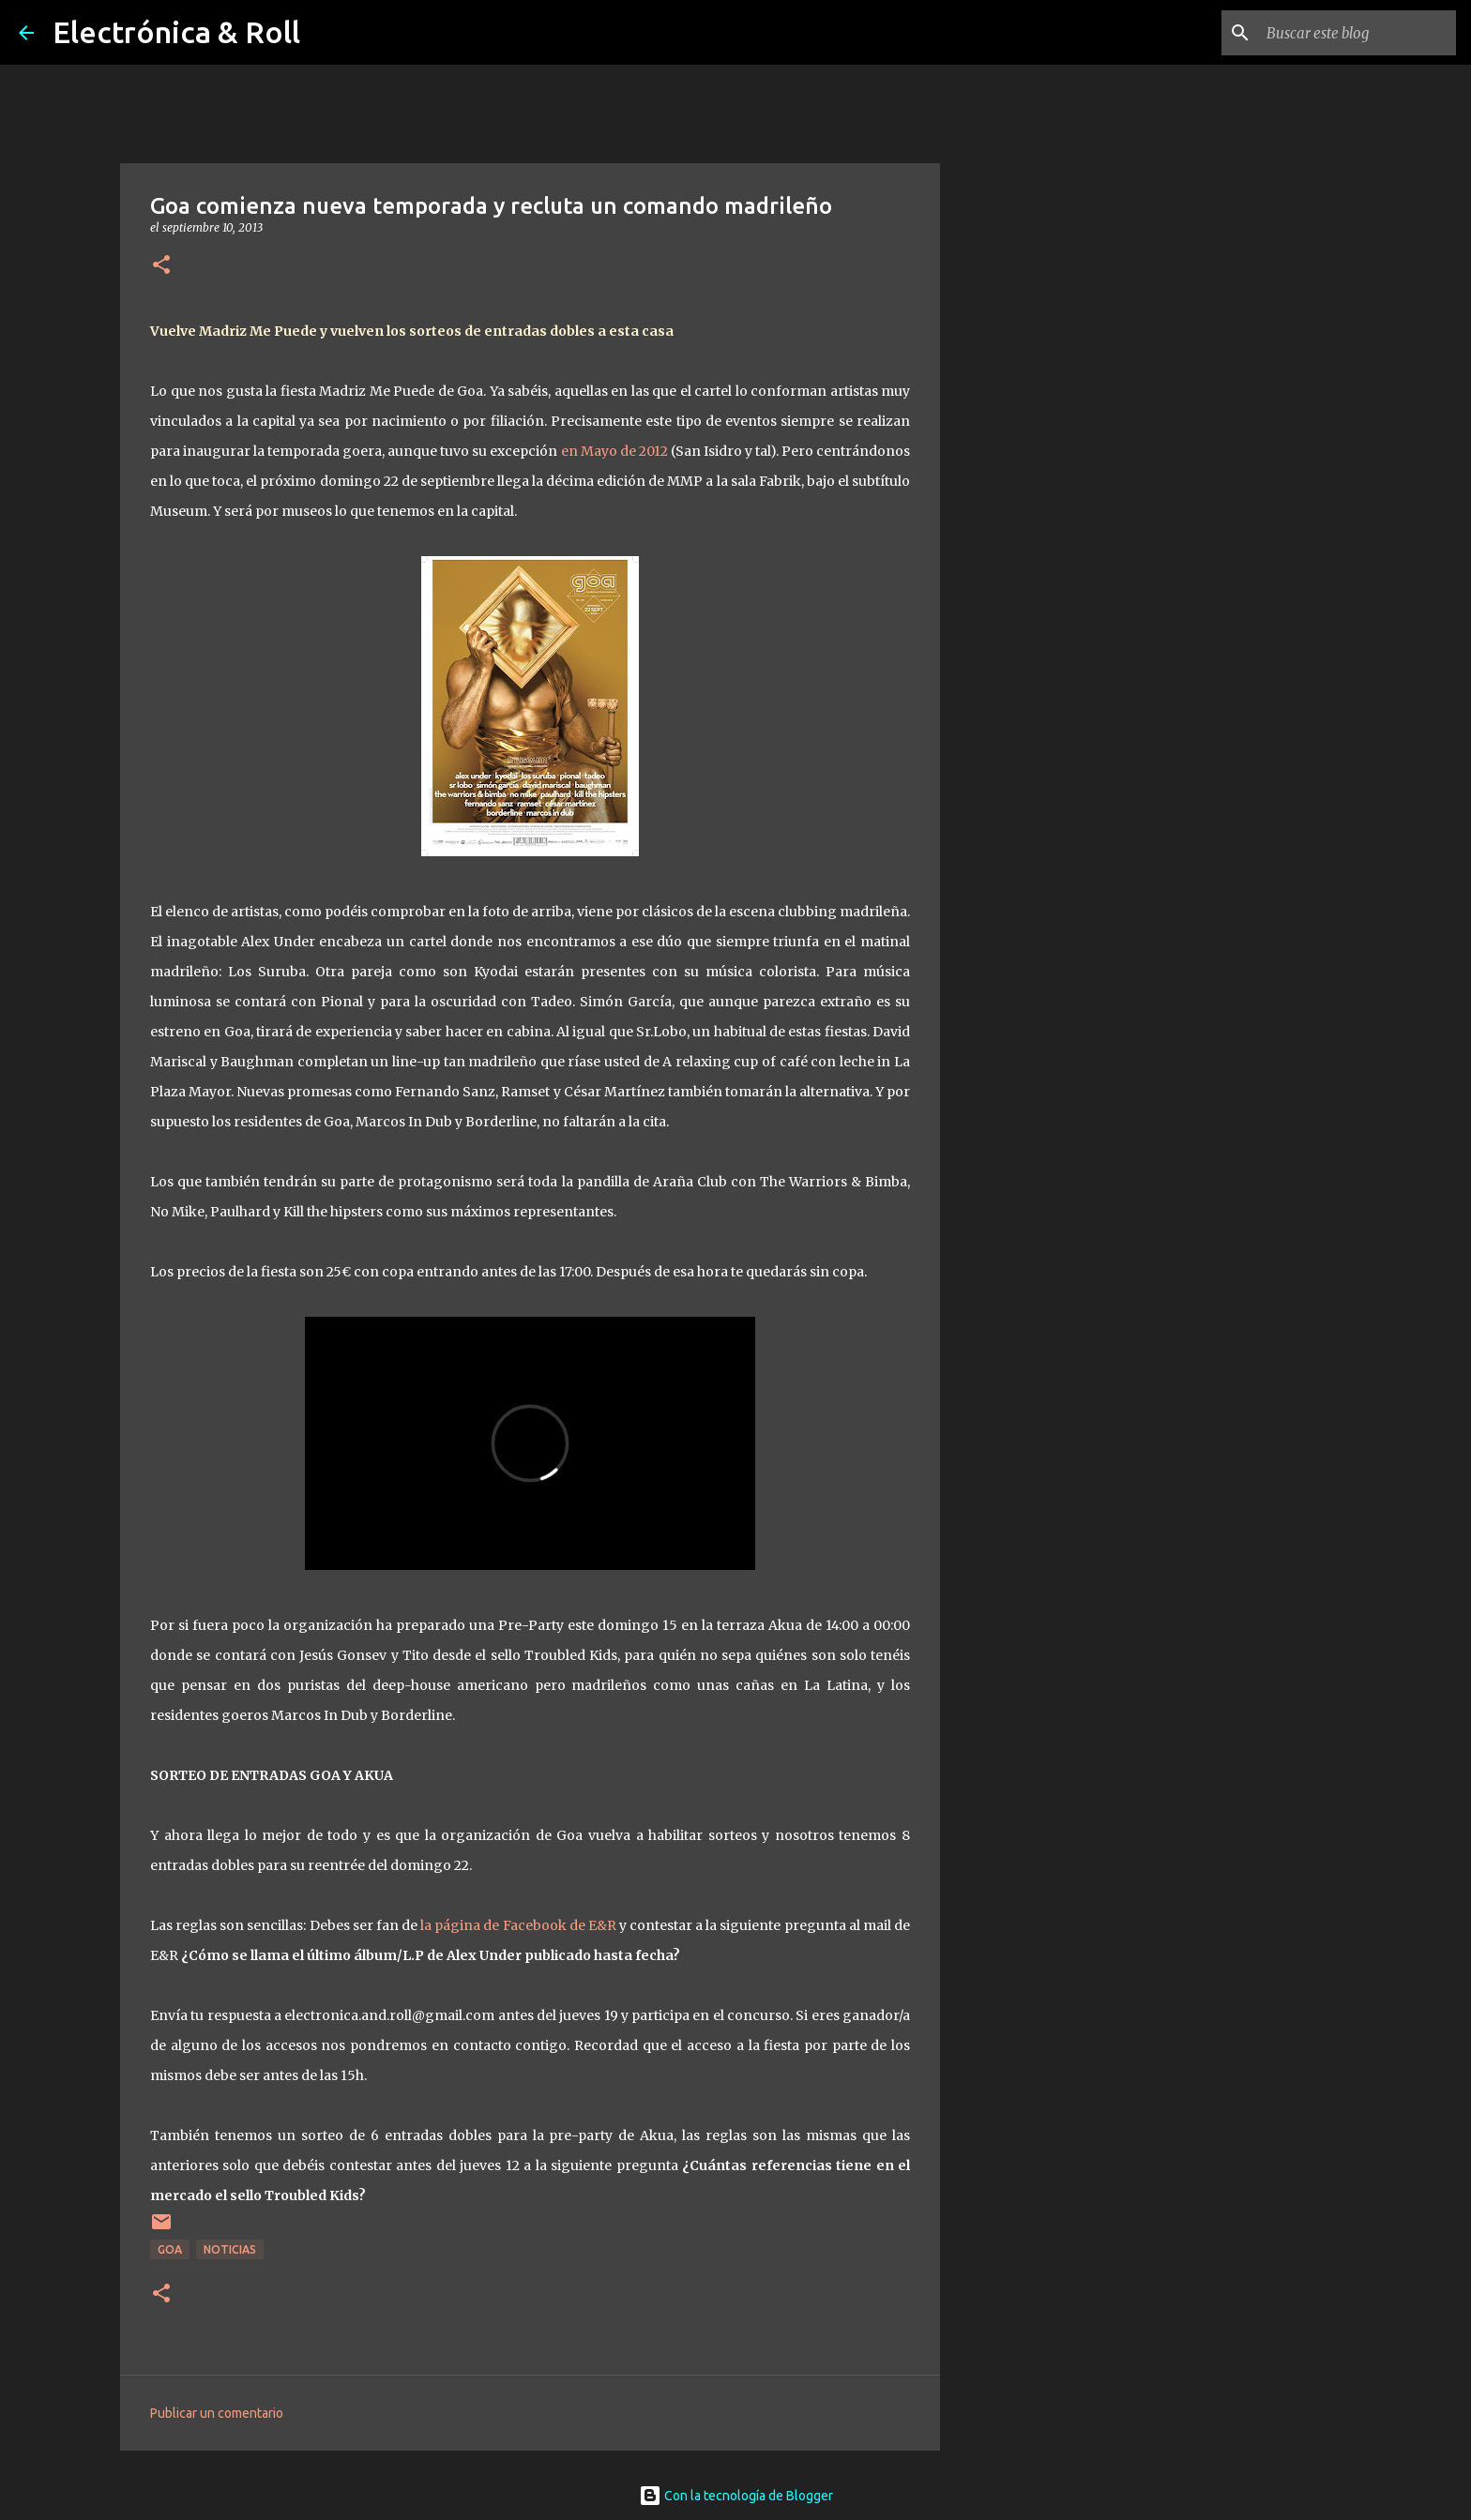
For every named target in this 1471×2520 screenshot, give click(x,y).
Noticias (230, 2249)
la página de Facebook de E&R (518, 1925)
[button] (161, 266)
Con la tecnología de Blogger (736, 2495)
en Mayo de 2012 (614, 451)
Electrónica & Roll (176, 32)
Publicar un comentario (216, 2413)
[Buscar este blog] (1357, 32)
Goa (170, 2249)
